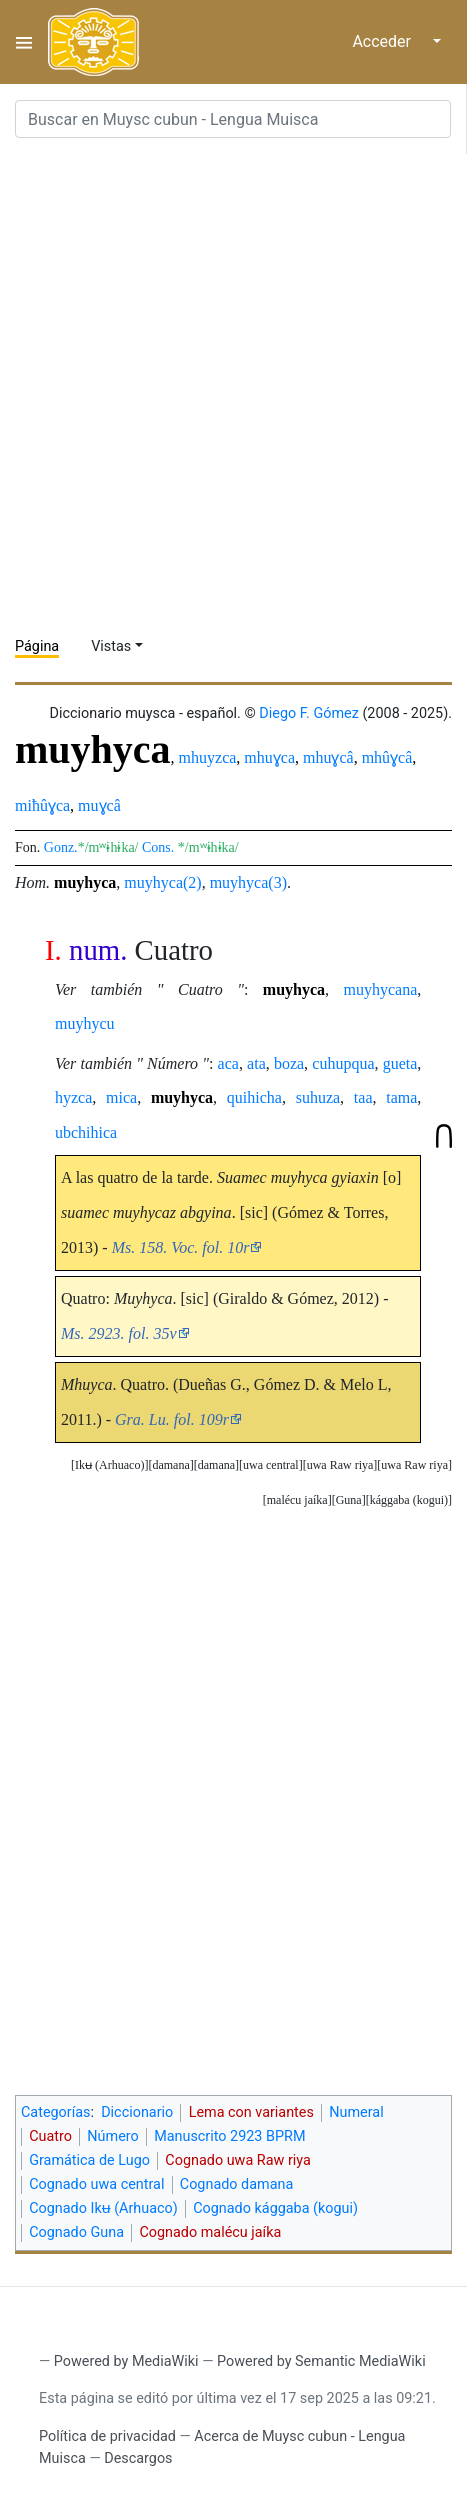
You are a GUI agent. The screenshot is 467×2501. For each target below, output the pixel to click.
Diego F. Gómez (309, 713)
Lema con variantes (251, 2112)
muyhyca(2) (162, 882)
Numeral (356, 2112)
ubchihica (86, 1132)
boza (289, 1063)
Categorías (56, 2112)
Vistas (111, 646)
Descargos (138, 2458)
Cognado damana (237, 2184)
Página (37, 646)
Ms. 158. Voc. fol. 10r (181, 1247)
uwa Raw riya (414, 1465)
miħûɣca (42, 805)
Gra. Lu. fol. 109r (172, 1419)
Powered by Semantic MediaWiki (321, 2361)
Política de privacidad (107, 2436)
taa (363, 1097)
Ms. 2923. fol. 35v (119, 1333)
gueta (400, 1063)
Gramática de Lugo (89, 2160)
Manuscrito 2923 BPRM (229, 2136)
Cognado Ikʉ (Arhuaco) (103, 2208)
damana (216, 1465)
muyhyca (85, 882)
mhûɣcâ (387, 757)
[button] (414, 1465)
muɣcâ (99, 805)
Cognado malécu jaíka (210, 2232)
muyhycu (85, 1023)
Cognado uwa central (96, 2184)
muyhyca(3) (248, 882)
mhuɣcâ (328, 757)
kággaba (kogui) (409, 1500)
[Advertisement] (233, 387)
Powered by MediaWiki (126, 2361)
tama (401, 1097)
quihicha (254, 1097)
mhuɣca (269, 757)
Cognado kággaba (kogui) (275, 2208)
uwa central (271, 1465)
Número (112, 2136)
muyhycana (381, 989)
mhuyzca (208, 757)
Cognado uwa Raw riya (237, 2160)
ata (256, 1063)
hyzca (73, 1097)
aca (228, 1063)
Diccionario (137, 2112)
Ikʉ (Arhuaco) (109, 1465)
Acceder (381, 41)
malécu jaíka (297, 1500)
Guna (349, 1500)
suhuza (318, 1097)
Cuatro (50, 2136)
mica (121, 1097)
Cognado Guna (76, 2232)
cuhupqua (343, 1063)
